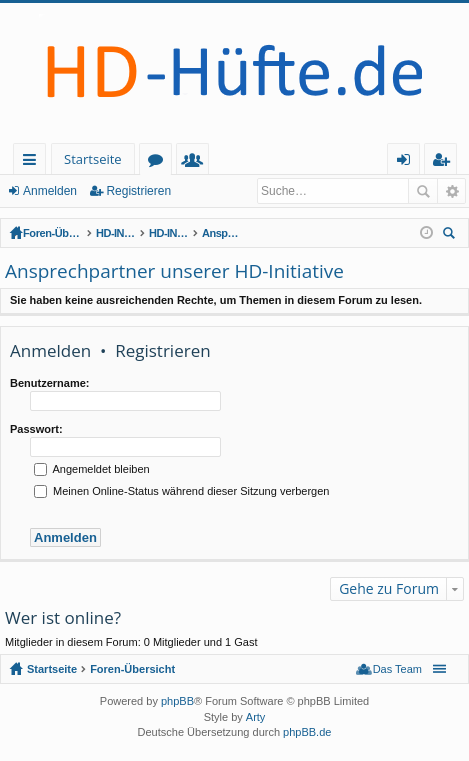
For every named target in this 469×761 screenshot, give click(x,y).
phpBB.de (307, 732)
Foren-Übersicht (63, 233)
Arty (256, 717)
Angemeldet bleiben (92, 469)
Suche (423, 191)
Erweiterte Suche (451, 191)
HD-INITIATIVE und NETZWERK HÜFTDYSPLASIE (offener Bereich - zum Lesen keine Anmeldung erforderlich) (156, 233)
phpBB (177, 701)
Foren (159, 162)
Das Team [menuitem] (397, 669)
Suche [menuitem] (452, 235)
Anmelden (50, 191)
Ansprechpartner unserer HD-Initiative (342, 233)
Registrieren (138, 191)
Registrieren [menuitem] (445, 162)
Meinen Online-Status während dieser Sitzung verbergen (181, 491)
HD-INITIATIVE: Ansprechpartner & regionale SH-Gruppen (249, 233)
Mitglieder (196, 162)
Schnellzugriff (33, 162)
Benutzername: (49, 383)
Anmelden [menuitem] (409, 162)
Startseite (93, 159)
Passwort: (36, 429)
